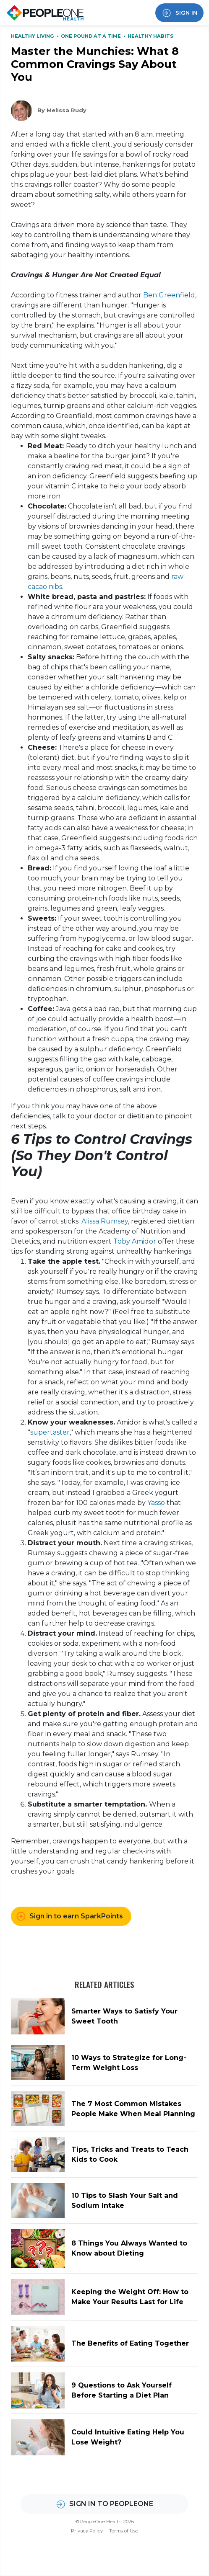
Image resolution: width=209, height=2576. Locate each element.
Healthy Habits (150, 36)
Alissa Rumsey (104, 1221)
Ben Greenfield (169, 295)
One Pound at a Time (91, 36)
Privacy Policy (87, 2531)
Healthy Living (33, 36)
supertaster (50, 1432)
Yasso (156, 1503)
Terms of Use (123, 2531)
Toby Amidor (134, 1241)
